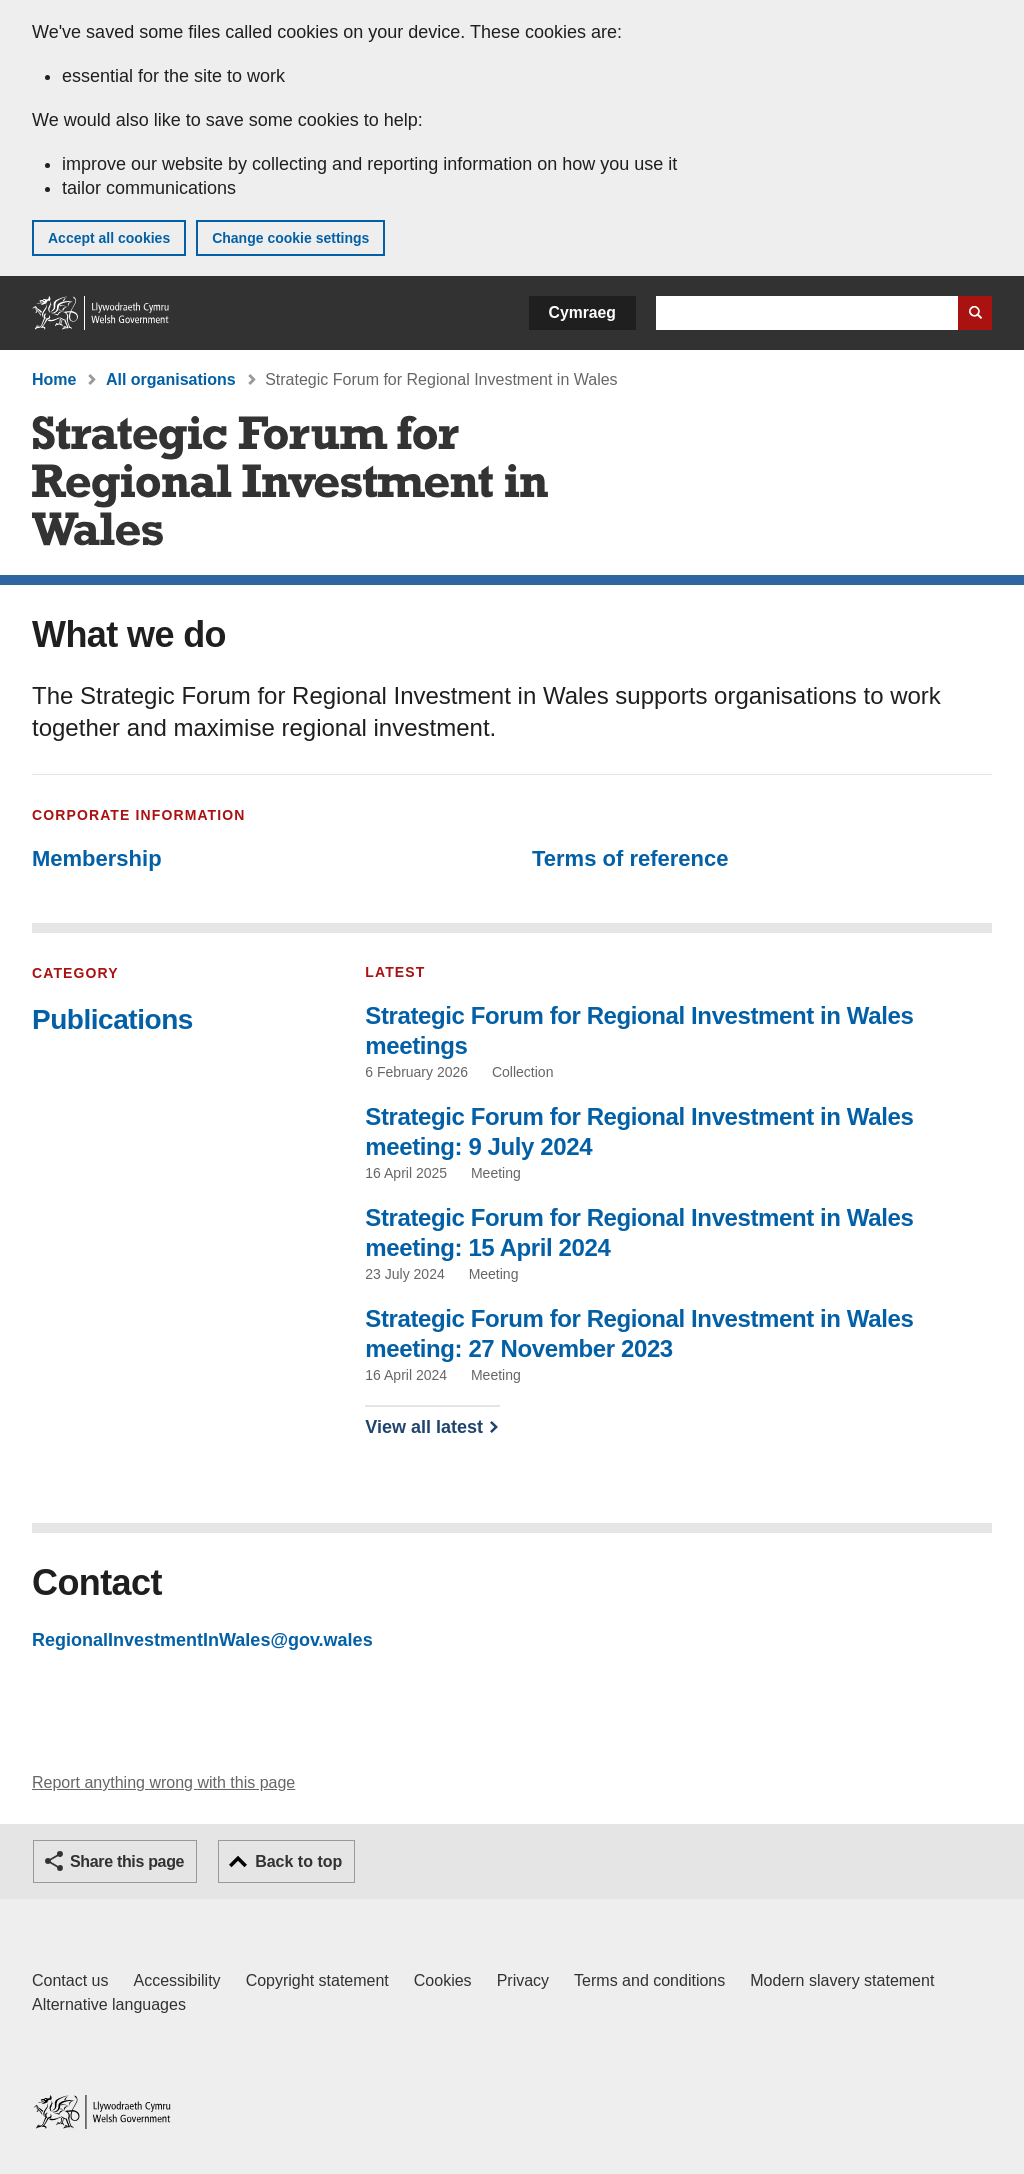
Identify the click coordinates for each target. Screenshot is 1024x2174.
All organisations (171, 379)
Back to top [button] (298, 1861)
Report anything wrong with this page (163, 1782)
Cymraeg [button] (582, 312)
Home (54, 379)
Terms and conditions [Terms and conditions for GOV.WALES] (649, 1980)
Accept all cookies (109, 238)
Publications (112, 1019)
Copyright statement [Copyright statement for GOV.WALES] (317, 1980)
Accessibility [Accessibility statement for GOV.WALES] (176, 1980)
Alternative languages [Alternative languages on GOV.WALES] (109, 2004)
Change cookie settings (290, 238)
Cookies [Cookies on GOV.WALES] (443, 1980)
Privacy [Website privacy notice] (523, 1980)
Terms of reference (630, 858)
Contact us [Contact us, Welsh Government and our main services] (70, 1980)
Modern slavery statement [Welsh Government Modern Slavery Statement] (842, 1980)
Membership (97, 858)
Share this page (127, 1861)
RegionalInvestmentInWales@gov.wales (202, 1640)
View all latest (424, 1427)
